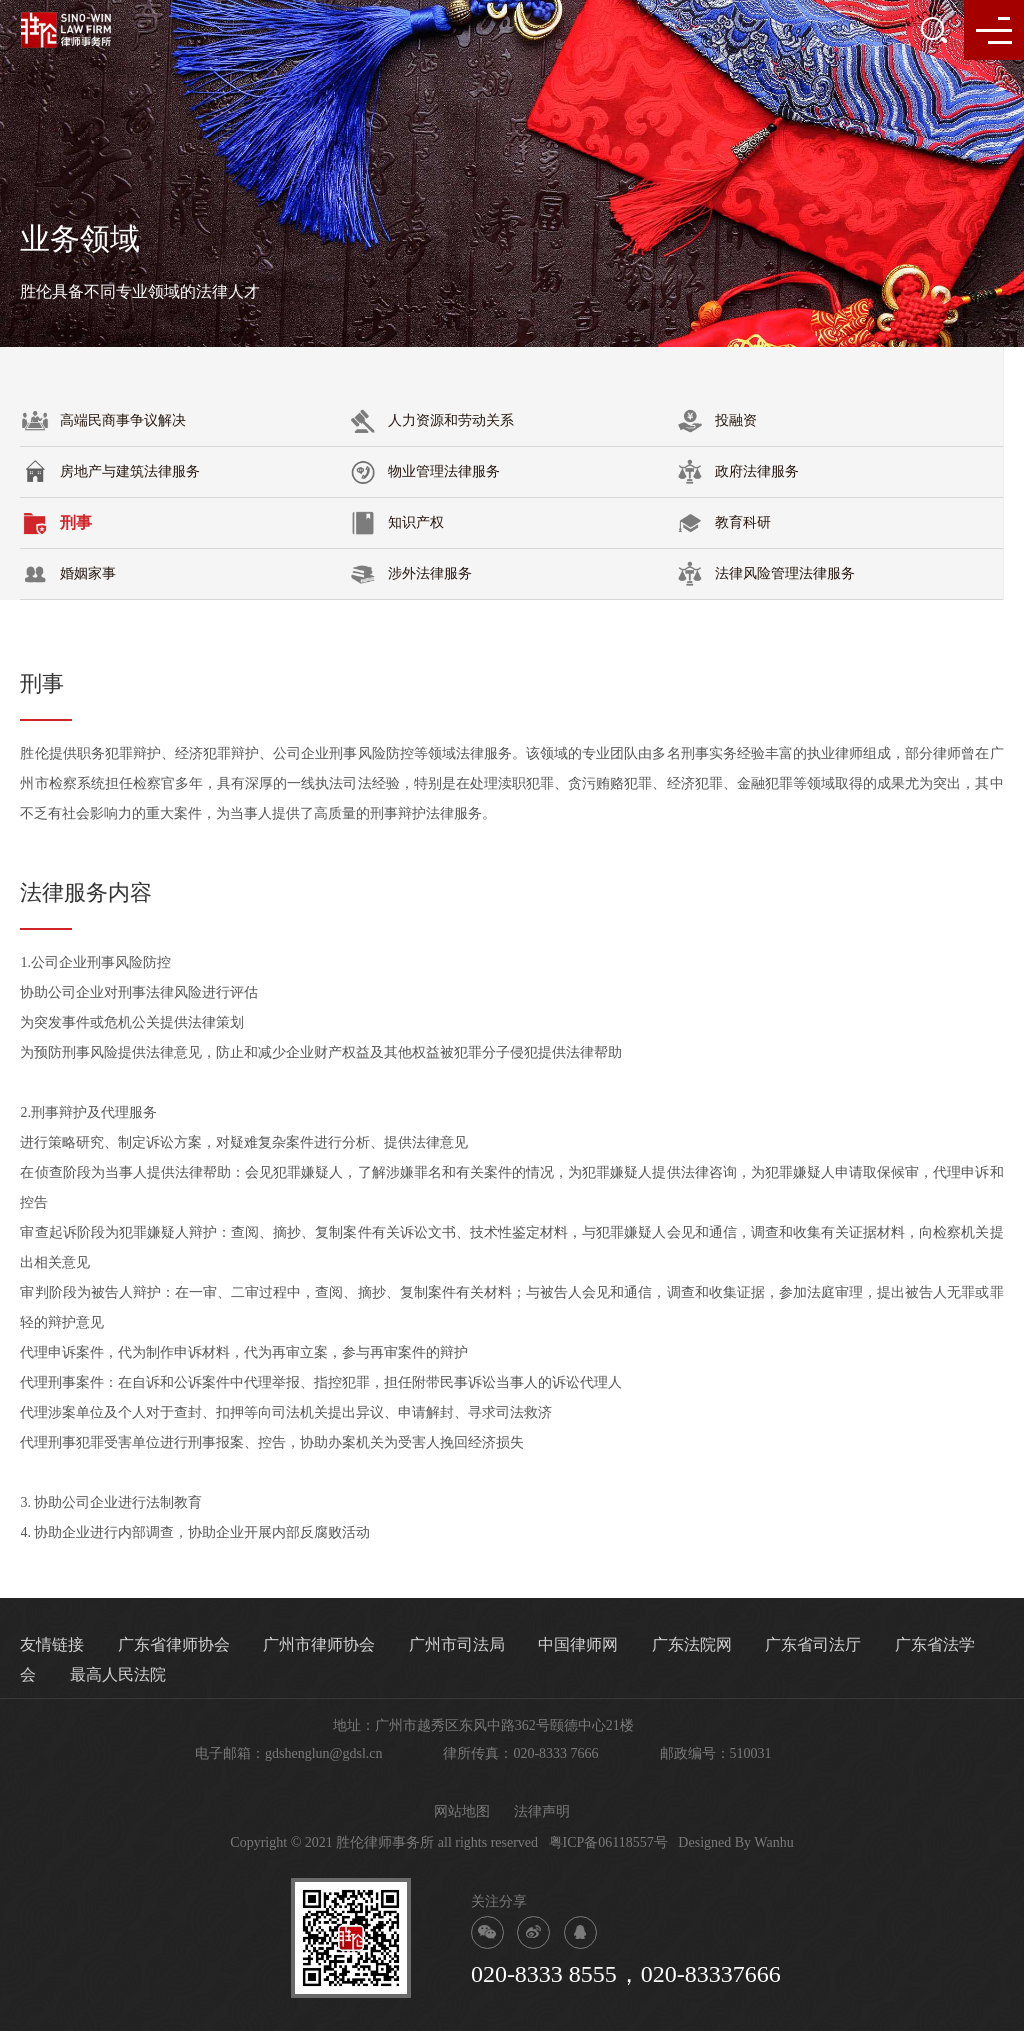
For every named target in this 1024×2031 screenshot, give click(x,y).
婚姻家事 (68, 574)
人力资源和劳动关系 (431, 421)
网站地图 (462, 1811)
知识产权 (396, 523)
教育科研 (723, 523)
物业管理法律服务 (424, 472)
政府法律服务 (737, 472)
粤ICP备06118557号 (608, 1842)
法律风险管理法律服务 (765, 574)
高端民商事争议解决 (103, 421)
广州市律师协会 (319, 1644)
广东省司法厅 (813, 1644)
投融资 (716, 421)
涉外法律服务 (410, 574)
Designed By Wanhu (735, 1842)
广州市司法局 (457, 1644)
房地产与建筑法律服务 (110, 472)
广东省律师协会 (174, 1644)
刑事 (56, 523)
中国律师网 (578, 1644)
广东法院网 (692, 1644)
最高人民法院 (118, 1674)
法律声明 (542, 1811)
